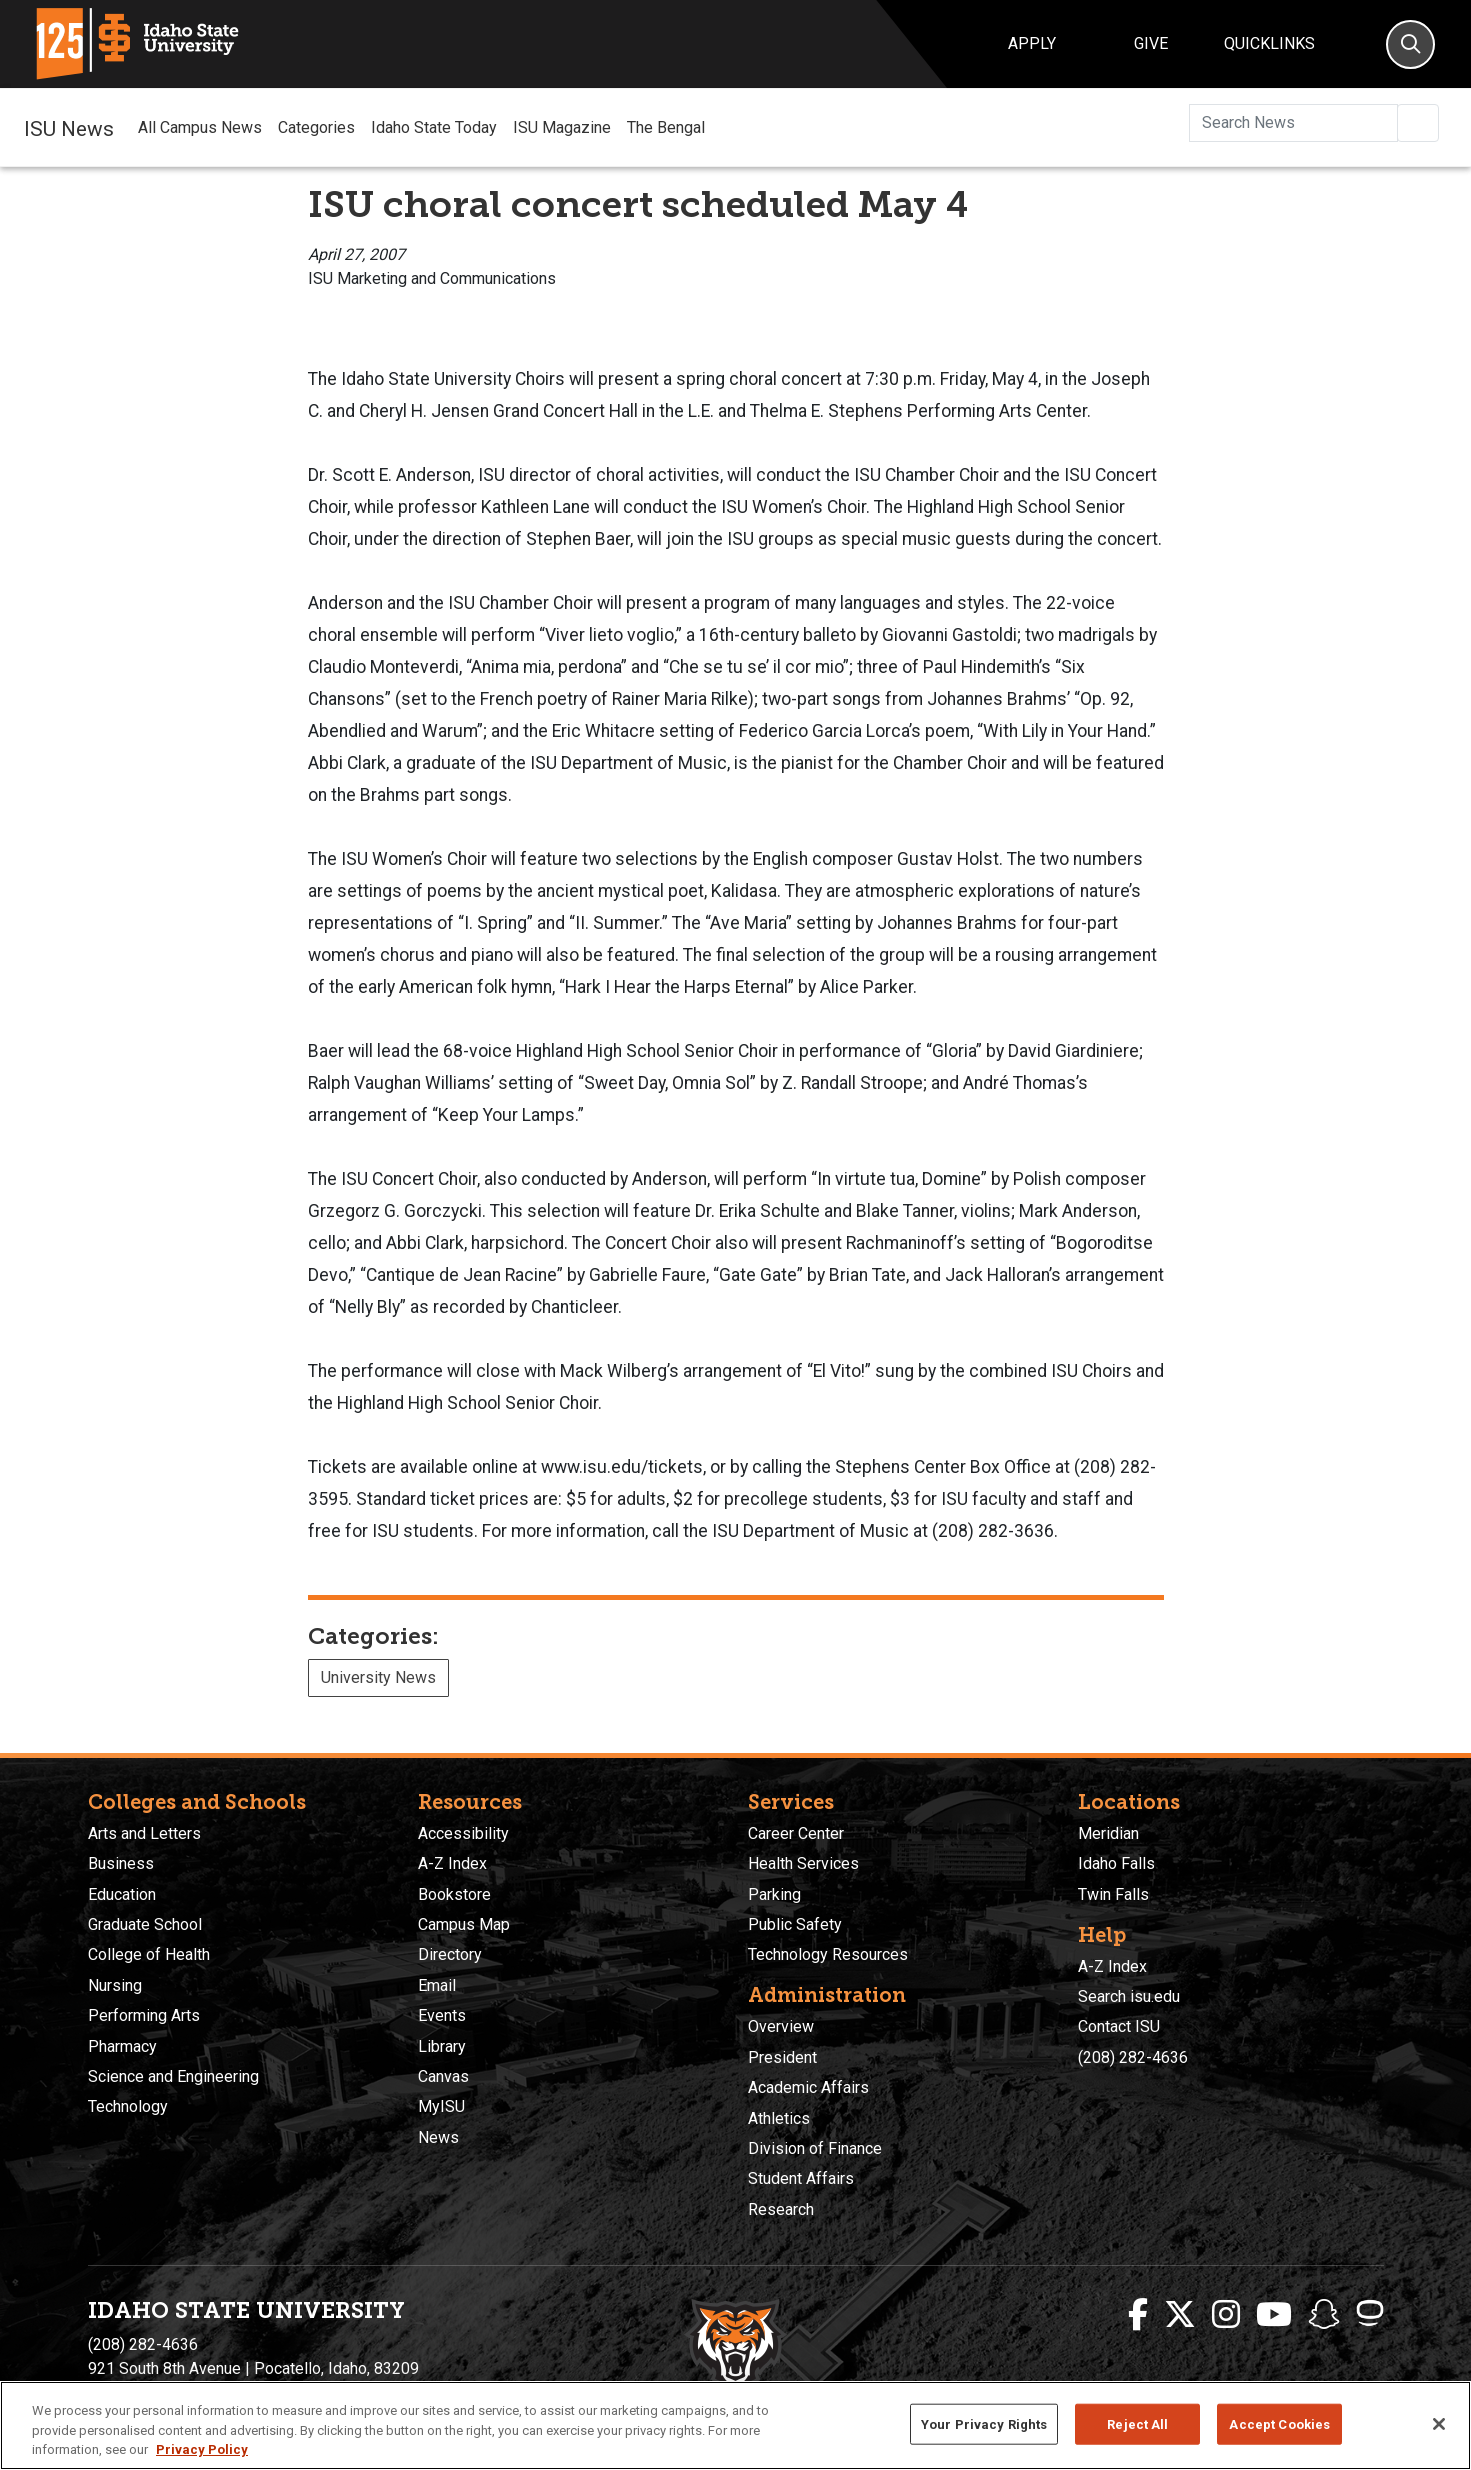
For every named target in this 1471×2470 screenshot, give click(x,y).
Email (437, 1985)
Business (121, 1863)
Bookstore (454, 1894)
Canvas (443, 2076)
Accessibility (463, 1833)
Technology (128, 2106)
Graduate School (145, 1924)
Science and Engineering (173, 2076)
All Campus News (200, 127)
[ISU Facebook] (1138, 2315)
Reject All (1137, 2423)
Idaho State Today (434, 127)
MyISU (441, 2106)
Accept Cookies (1279, 2423)
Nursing (115, 1985)
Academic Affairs (808, 2087)
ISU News (69, 127)
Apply (1032, 43)
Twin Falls (1113, 1894)
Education (122, 1894)
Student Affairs (801, 2178)
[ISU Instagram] (1226, 2315)
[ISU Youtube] (1274, 2315)
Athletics (779, 2118)
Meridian (1108, 1833)
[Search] (1410, 44)
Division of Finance (815, 2148)
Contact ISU (1119, 2026)
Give (1151, 43)
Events (442, 2015)
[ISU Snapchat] (1324, 2315)
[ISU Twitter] (1180, 2315)
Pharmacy (122, 2046)
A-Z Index (452, 1863)
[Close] (1439, 2424)
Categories (316, 127)
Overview (781, 2026)
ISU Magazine (562, 127)
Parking (774, 1894)
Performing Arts (144, 2015)
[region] (735, 2425)
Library (442, 2046)
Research (781, 2209)
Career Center (796, 1833)
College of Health (149, 1954)
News (438, 2137)
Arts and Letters (144, 1833)
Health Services (803, 1863)
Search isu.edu (1129, 1996)
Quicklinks (1269, 43)
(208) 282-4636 (1133, 2057)
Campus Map (464, 1924)
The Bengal (666, 127)
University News (378, 1677)
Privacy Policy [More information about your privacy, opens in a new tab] (202, 2449)
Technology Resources (828, 1954)
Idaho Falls (1116, 1863)
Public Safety (795, 1924)
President (782, 2057)
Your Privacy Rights (984, 2423)
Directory (450, 1954)
